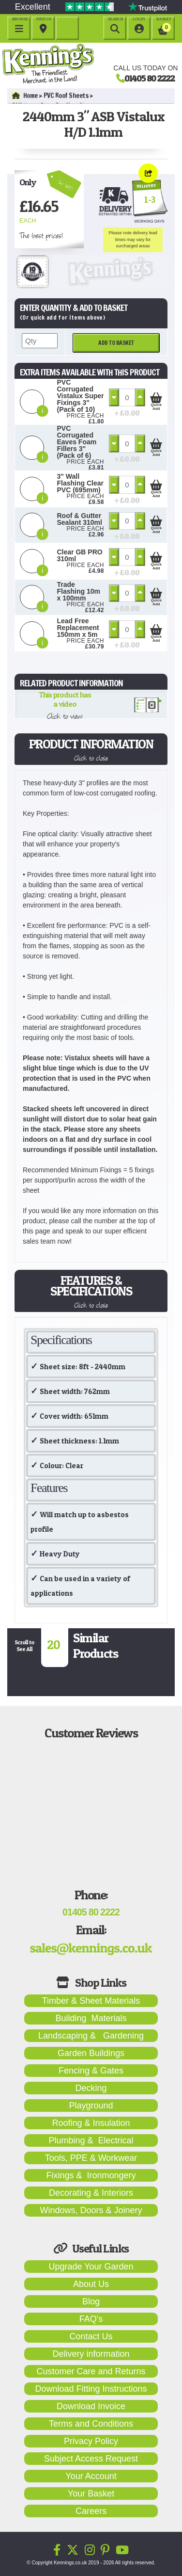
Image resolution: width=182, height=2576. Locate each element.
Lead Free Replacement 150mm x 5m (78, 627)
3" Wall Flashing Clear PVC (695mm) (80, 483)
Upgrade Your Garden (90, 2266)
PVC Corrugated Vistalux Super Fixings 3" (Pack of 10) (80, 395)
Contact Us (90, 2336)
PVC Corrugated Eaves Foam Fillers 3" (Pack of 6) (77, 441)
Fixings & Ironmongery (91, 2175)
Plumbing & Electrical (90, 2140)
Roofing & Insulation (91, 2123)
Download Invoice (91, 2406)
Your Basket (91, 2493)
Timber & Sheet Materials (91, 2001)
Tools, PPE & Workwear (91, 2158)
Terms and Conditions (91, 2424)
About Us (91, 2284)
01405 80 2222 (149, 78)
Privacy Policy (91, 2441)
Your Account (90, 2476)
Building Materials (90, 2018)
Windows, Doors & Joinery (91, 2210)
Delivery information (90, 2354)
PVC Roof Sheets (66, 95)
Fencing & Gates (91, 2070)
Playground (91, 2105)
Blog (91, 2301)
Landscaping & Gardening (91, 2036)
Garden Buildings (91, 2053)
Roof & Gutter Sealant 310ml (79, 519)
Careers (91, 2511)
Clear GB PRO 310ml (80, 555)
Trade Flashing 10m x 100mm (78, 591)
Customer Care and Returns (90, 2371)
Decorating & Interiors (91, 2193)
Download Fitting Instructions (91, 2389)
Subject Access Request (91, 2458)
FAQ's (91, 2319)
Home (25, 95)
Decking (90, 2088)
